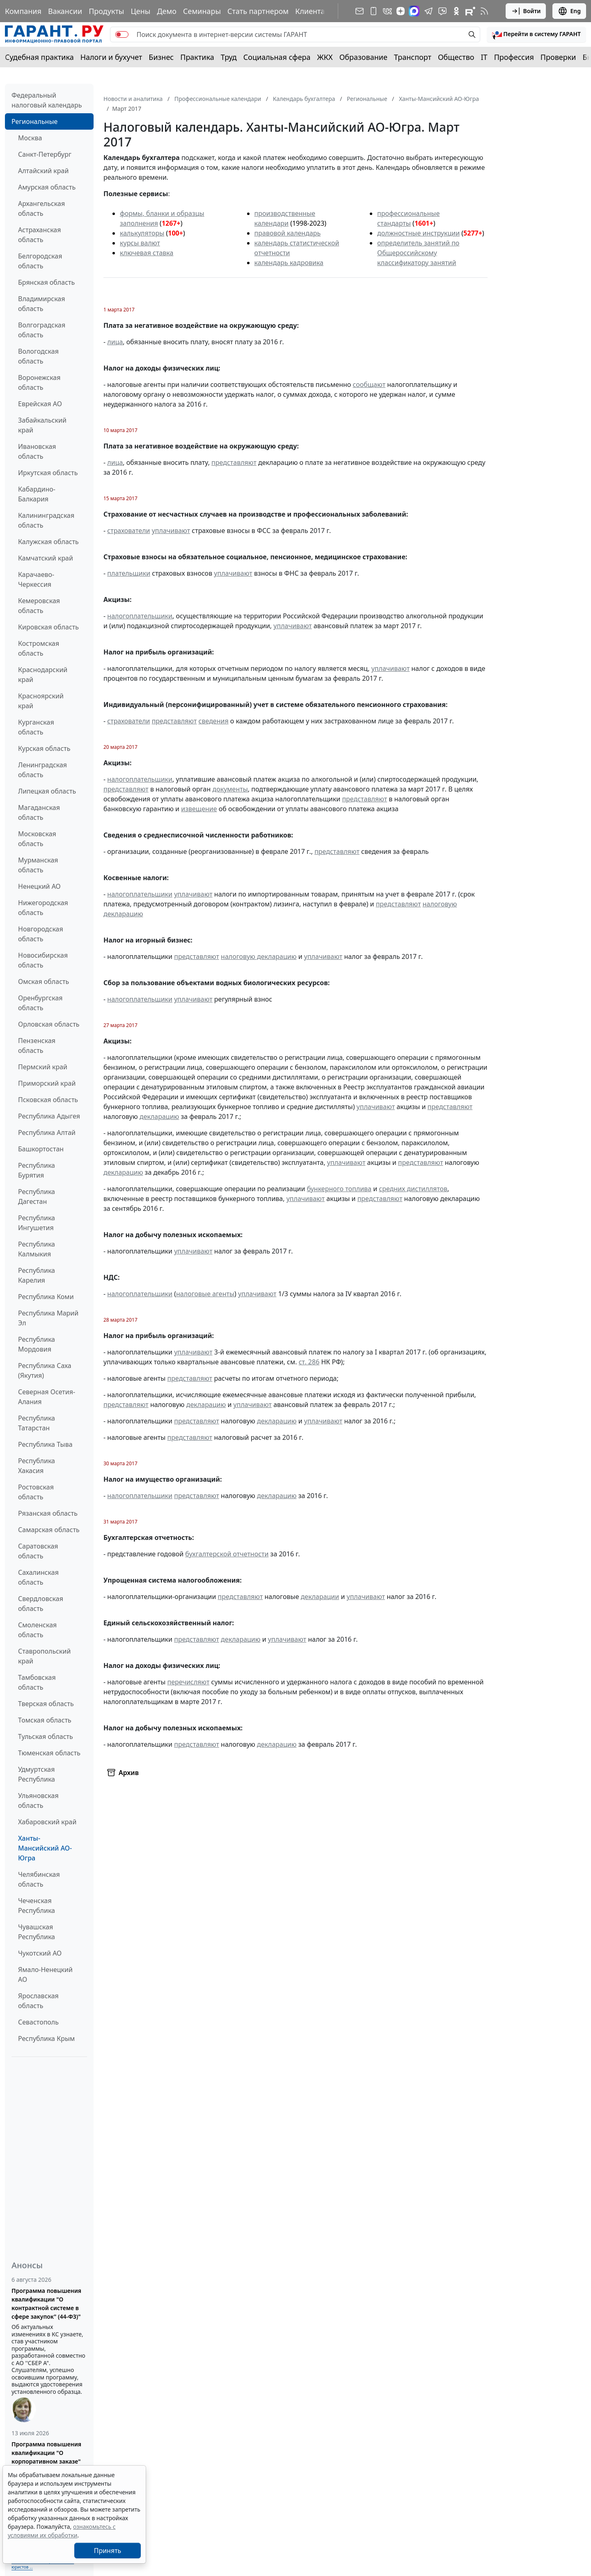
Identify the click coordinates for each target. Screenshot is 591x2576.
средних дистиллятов (413, 1188)
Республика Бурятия (36, 1170)
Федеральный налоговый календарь (46, 100)
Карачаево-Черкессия (36, 579)
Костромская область (38, 648)
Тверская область (46, 1703)
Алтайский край (43, 170)
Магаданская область (39, 812)
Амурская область (47, 187)
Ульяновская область (38, 1800)
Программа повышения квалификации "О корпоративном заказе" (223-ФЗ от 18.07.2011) (46, 2457)
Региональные (34, 121)
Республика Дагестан (36, 1196)
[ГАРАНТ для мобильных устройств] (373, 11)
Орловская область (49, 1024)
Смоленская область (37, 1629)
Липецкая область (47, 791)
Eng (569, 11)
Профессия (514, 57)
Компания (23, 11)
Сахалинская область (38, 1577)
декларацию (159, 1116)
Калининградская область (46, 520)
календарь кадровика (288, 262)
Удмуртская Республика (36, 1774)
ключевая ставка (146, 252)
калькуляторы (142, 233)
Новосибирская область (43, 960)
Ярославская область (38, 2000)
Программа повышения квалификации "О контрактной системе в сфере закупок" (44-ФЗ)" (46, 2303)
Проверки (558, 57)
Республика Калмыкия (36, 1249)
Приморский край (47, 1083)
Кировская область (48, 626)
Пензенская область (36, 1045)
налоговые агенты (205, 1293)
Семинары (202, 11)
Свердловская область (40, 1603)
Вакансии (65, 11)
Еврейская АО (40, 403)
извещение (199, 808)
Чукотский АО (40, 1953)
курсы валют (140, 242)
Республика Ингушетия (36, 1222)
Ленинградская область (42, 769)
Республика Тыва (45, 1444)
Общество (456, 57)
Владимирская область (41, 303)
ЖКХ (325, 57)
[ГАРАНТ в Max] (414, 11)
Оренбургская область (40, 1002)
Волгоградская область (41, 329)
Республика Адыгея (49, 1116)
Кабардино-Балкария (36, 494)
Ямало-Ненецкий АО (45, 1974)
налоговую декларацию (258, 956)
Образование (363, 57)
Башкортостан (41, 1148)
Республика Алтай (47, 1132)
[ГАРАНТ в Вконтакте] (387, 11)
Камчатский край (45, 558)
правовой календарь (287, 233)
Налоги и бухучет (111, 57)
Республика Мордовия (36, 1344)
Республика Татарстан (36, 1423)
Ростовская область (36, 1491)
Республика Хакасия (36, 1465)
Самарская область (49, 1529)
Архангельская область (41, 208)
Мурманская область (38, 865)
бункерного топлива (339, 1188)
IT (484, 57)
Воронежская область (39, 382)
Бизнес (161, 57)
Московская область (37, 838)
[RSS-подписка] (484, 11)
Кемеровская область (39, 605)
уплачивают (171, 530)
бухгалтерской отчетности (226, 1553)
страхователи (128, 530)
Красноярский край (41, 700)
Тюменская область (49, 1752)
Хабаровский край (47, 1821)
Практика (197, 57)
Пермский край (42, 1066)
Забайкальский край (42, 425)
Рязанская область (48, 1513)
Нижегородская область (43, 907)
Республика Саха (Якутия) (44, 1370)
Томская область (44, 1720)
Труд (229, 57)
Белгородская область (40, 261)
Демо (166, 11)
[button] (536, 34)
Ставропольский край (44, 1656)
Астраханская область (39, 234)
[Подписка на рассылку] (359, 11)
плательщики (128, 573)
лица (115, 341)
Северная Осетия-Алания (46, 1396)
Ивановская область (37, 451)
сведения (214, 720)
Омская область (43, 981)
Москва (30, 137)
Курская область (44, 748)
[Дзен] (400, 11)
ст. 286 (309, 1361)
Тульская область (45, 1736)
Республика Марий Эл (48, 1318)
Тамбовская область (37, 1682)
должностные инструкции (418, 233)
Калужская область (48, 541)
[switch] (121, 34)
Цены (140, 11)
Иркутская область (48, 472)
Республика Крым (46, 2038)
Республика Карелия (36, 1275)
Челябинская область (39, 1879)
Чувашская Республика (36, 1931)
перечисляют (188, 1681)
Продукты (106, 11)
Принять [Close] (107, 2550)
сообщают (369, 384)
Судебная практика (39, 57)
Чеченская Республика (36, 1905)
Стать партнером (258, 11)
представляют (234, 462)
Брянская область (46, 282)
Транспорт (412, 57)
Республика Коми (46, 1296)
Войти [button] (526, 11)
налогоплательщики (139, 615)
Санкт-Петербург (44, 154)
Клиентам (312, 11)
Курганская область (36, 727)
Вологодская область (38, 356)
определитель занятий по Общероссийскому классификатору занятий (418, 252)
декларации (320, 1596)
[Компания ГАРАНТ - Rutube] (470, 11)
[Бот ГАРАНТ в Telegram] (442, 11)
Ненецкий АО (39, 886)
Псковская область (48, 1099)
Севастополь (38, 2022)
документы (229, 789)
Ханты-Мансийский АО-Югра (45, 1848)
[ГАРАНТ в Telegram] (428, 11)
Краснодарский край (42, 674)
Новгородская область (40, 933)
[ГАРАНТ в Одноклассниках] (456, 11)
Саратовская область (38, 1551)
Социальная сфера (277, 57)
